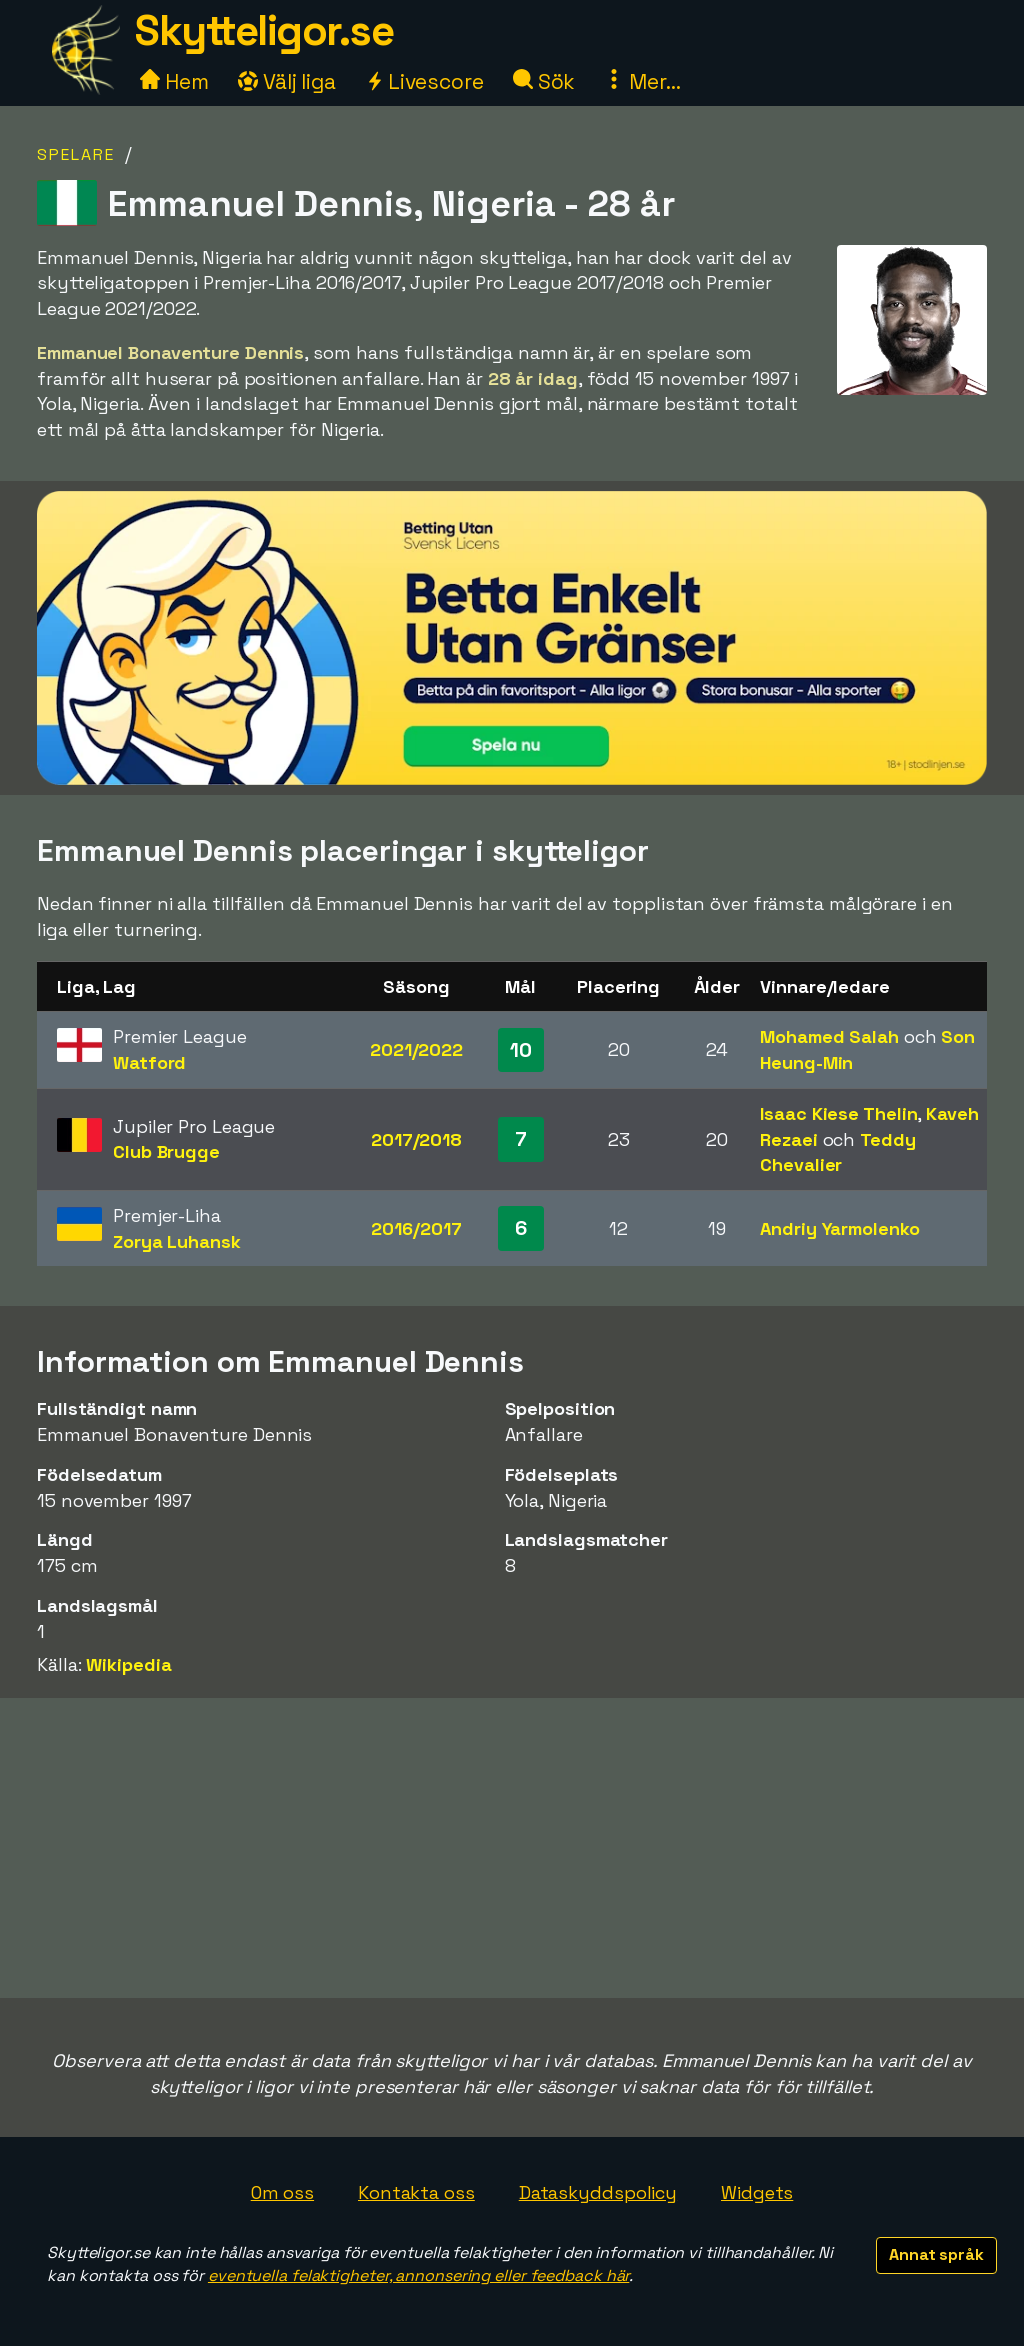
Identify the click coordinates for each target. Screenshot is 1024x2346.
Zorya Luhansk (177, 1241)
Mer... (642, 81)
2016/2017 (416, 1228)
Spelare (76, 154)
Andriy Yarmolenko (839, 1228)
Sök (544, 81)
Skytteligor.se (264, 30)
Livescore (424, 81)
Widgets (757, 2192)
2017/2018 (416, 1139)
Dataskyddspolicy (598, 2192)
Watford (149, 1062)
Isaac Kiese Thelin (838, 1113)
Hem (174, 81)
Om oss (282, 2192)
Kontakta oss (416, 2192)
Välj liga (287, 81)
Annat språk (936, 2254)
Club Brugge (166, 1151)
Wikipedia (128, 1664)
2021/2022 (416, 1049)
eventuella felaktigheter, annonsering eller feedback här (418, 2275)
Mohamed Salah (829, 1036)
